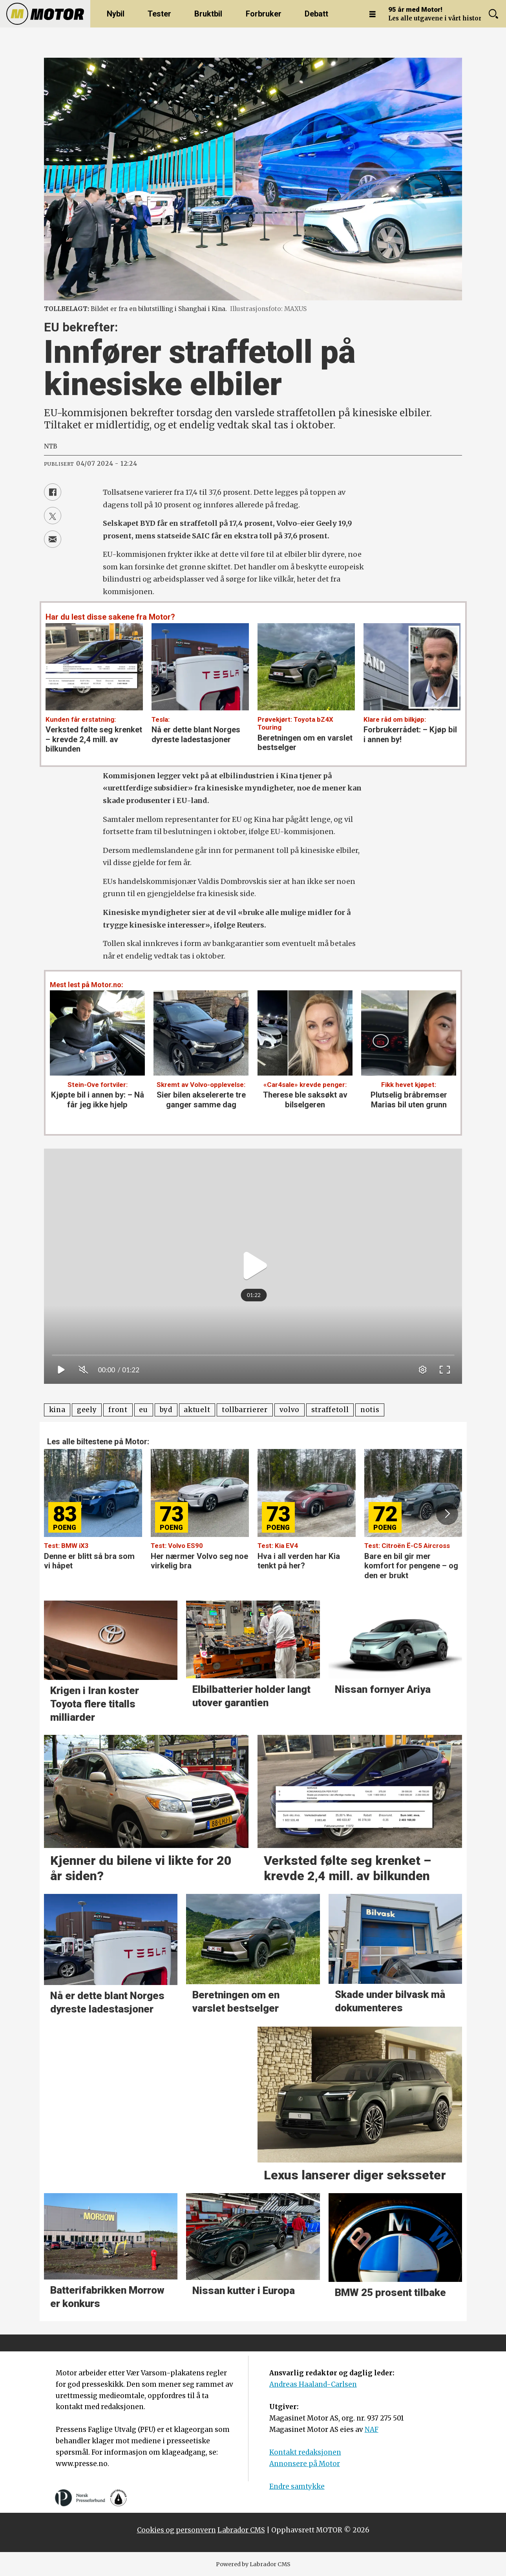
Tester (159, 13)
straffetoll (330, 1410)
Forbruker (263, 13)
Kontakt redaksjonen (305, 2452)
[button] (447, 1514)
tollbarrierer (245, 1410)
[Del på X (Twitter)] (52, 515)
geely (87, 1410)
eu (143, 1410)
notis (369, 1410)
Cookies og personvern (176, 2530)
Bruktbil (208, 13)
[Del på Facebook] (52, 492)
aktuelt (197, 1410)
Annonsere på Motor (304, 2463)
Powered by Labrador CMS (253, 2564)
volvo (289, 1410)
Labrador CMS (241, 2530)
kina (57, 1410)
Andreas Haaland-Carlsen (313, 2384)
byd (166, 1410)
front (117, 1410)
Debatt (316, 13)
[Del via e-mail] (52, 539)
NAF (371, 2430)
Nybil (115, 13)
